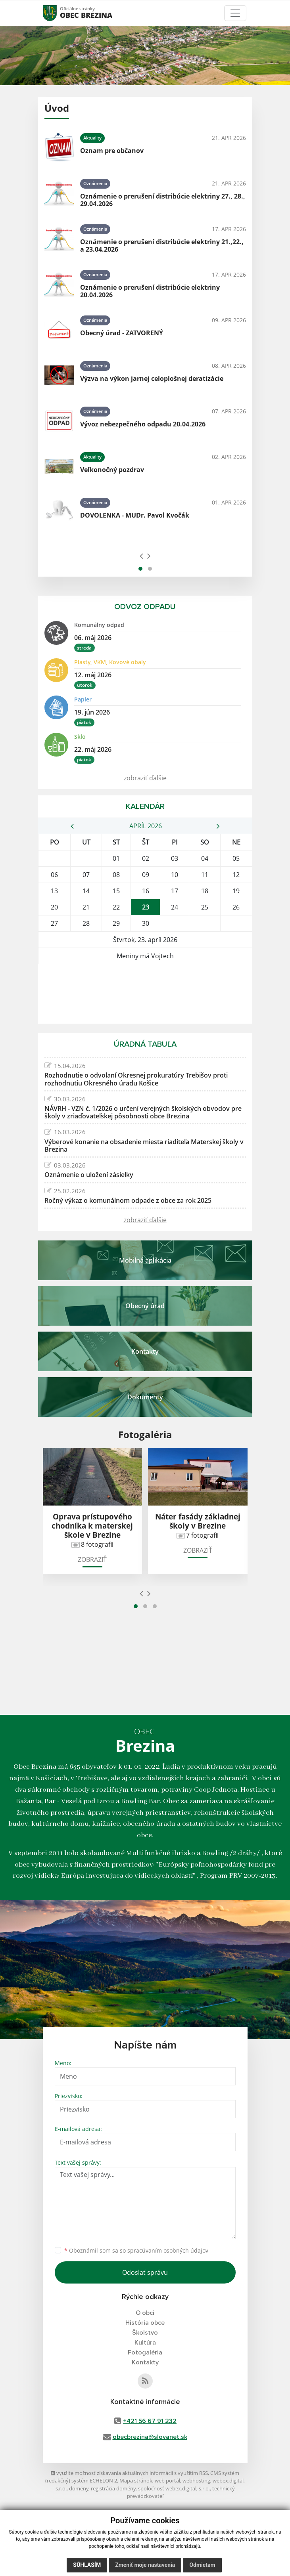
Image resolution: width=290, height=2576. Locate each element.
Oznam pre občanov (112, 150)
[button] (140, 569)
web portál (167, 2480)
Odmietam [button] (202, 2565)
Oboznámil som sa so (136, 2250)
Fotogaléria (145, 2352)
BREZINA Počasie (145, 994)
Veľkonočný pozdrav (112, 469)
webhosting (196, 2480)
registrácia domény (113, 2488)
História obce (145, 2323)
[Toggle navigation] (235, 13)
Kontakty (145, 2362)
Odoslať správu (145, 2272)
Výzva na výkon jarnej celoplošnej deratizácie (151, 378)
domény (78, 2488)
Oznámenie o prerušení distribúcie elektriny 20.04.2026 (150, 291)
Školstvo (145, 2332)
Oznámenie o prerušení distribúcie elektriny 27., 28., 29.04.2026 (162, 200)
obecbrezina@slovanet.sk (150, 2437)
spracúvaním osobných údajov (167, 2250)
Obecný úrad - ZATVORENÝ (121, 333)
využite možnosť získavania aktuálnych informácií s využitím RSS (129, 2473)
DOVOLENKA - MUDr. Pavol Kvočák (134, 515)
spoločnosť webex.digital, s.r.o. (174, 2488)
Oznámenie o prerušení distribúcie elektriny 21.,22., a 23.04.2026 (162, 245)
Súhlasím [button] (87, 2565)
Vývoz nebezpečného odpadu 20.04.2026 (142, 424)
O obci (145, 2313)
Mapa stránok (135, 2480)
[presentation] (141, 555)
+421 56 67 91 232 (150, 2421)
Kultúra (145, 2342)
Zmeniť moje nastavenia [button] (145, 2565)
